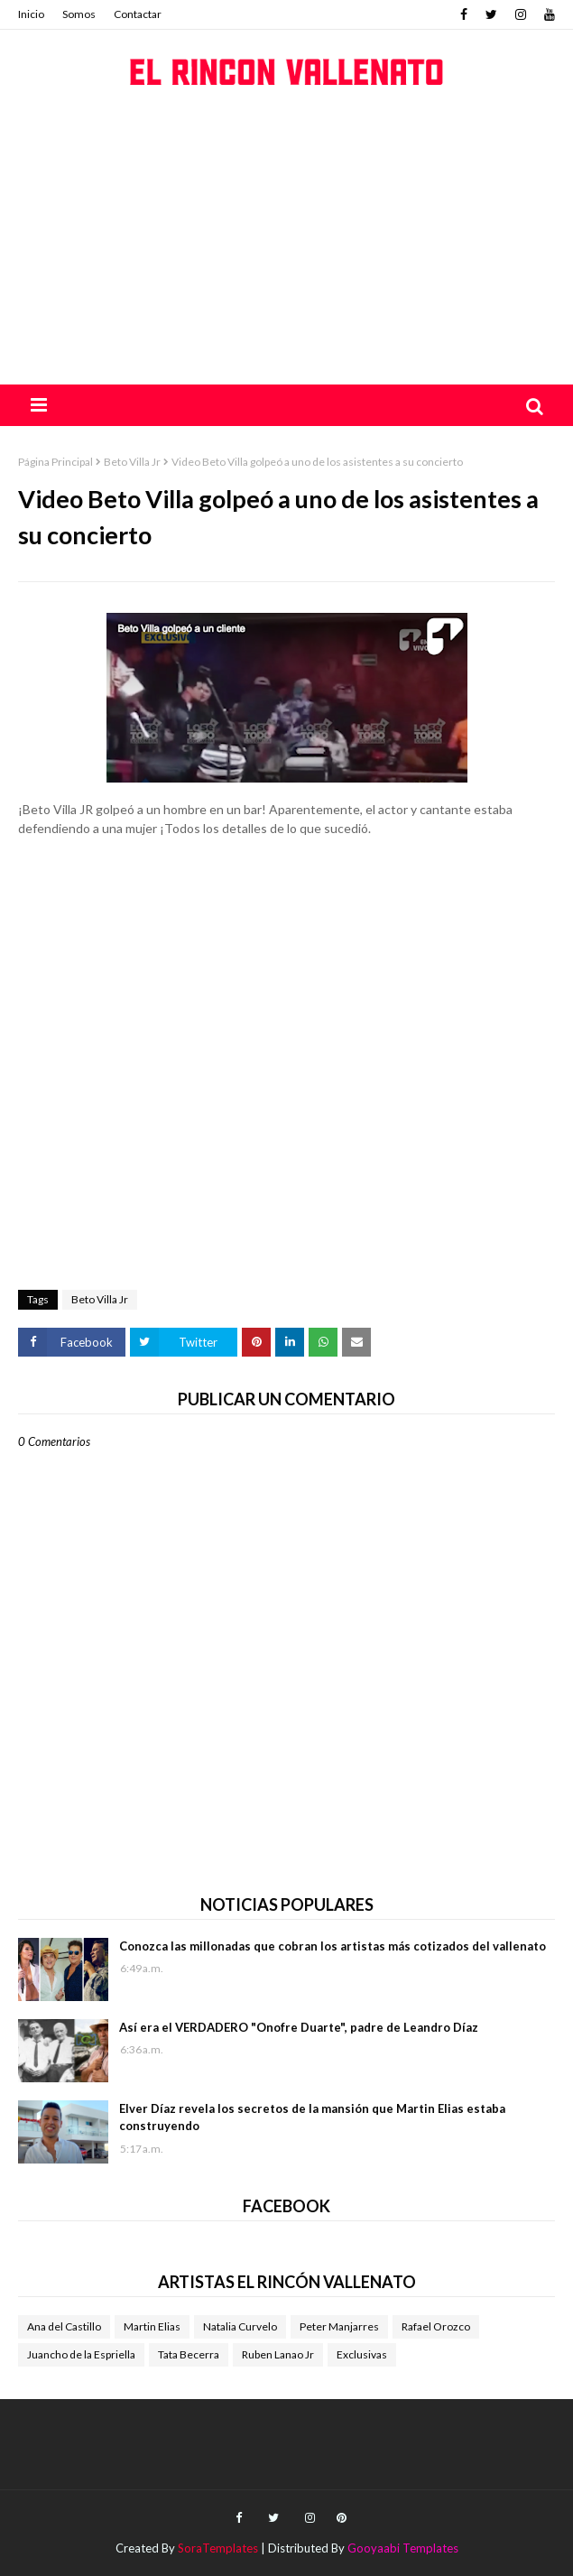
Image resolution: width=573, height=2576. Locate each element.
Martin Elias (152, 2326)
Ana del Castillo (64, 2326)
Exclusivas (362, 2354)
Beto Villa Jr (132, 461)
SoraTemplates (218, 2548)
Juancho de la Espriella (81, 2354)
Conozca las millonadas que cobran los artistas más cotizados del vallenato (332, 1946)
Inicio (31, 14)
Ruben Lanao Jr (278, 2354)
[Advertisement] (286, 249)
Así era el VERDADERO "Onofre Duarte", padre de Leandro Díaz (298, 2027)
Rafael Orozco (436, 2326)
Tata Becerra (188, 2354)
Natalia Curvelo (240, 2326)
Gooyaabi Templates (402, 2548)
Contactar (138, 14)
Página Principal (55, 461)
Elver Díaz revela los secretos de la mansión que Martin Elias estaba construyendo (312, 2117)
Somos (79, 14)
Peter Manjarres (339, 2326)
